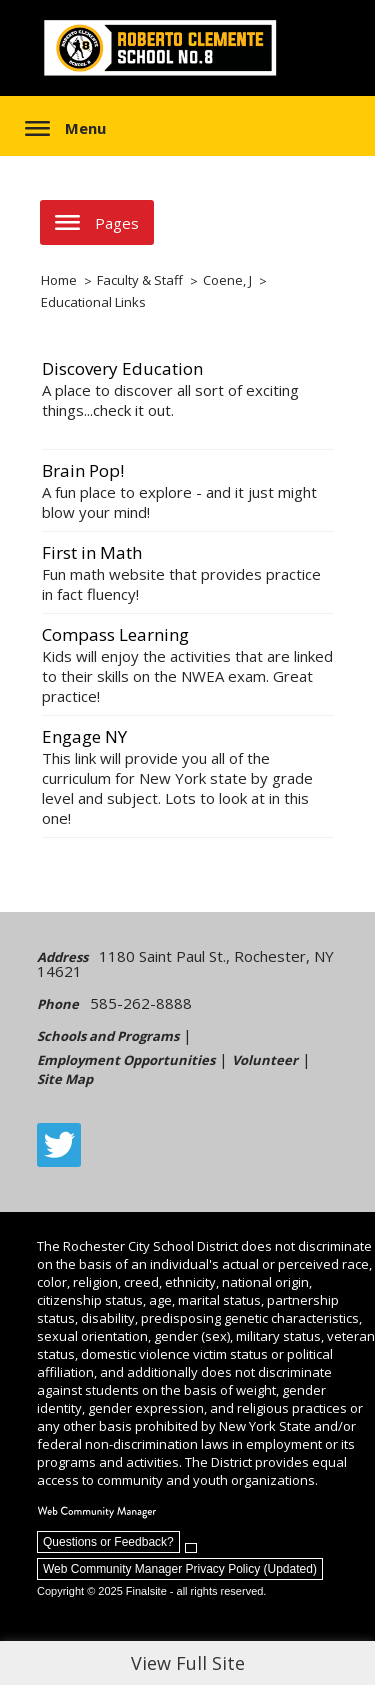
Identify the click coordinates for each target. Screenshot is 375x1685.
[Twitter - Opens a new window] (59, 1145)
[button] (65, 128)
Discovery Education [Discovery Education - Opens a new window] (122, 368)
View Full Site (188, 1663)
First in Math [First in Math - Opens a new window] (92, 552)
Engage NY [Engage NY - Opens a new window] (84, 736)
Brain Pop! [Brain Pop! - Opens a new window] (83, 470)
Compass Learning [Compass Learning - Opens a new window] (115, 634)
